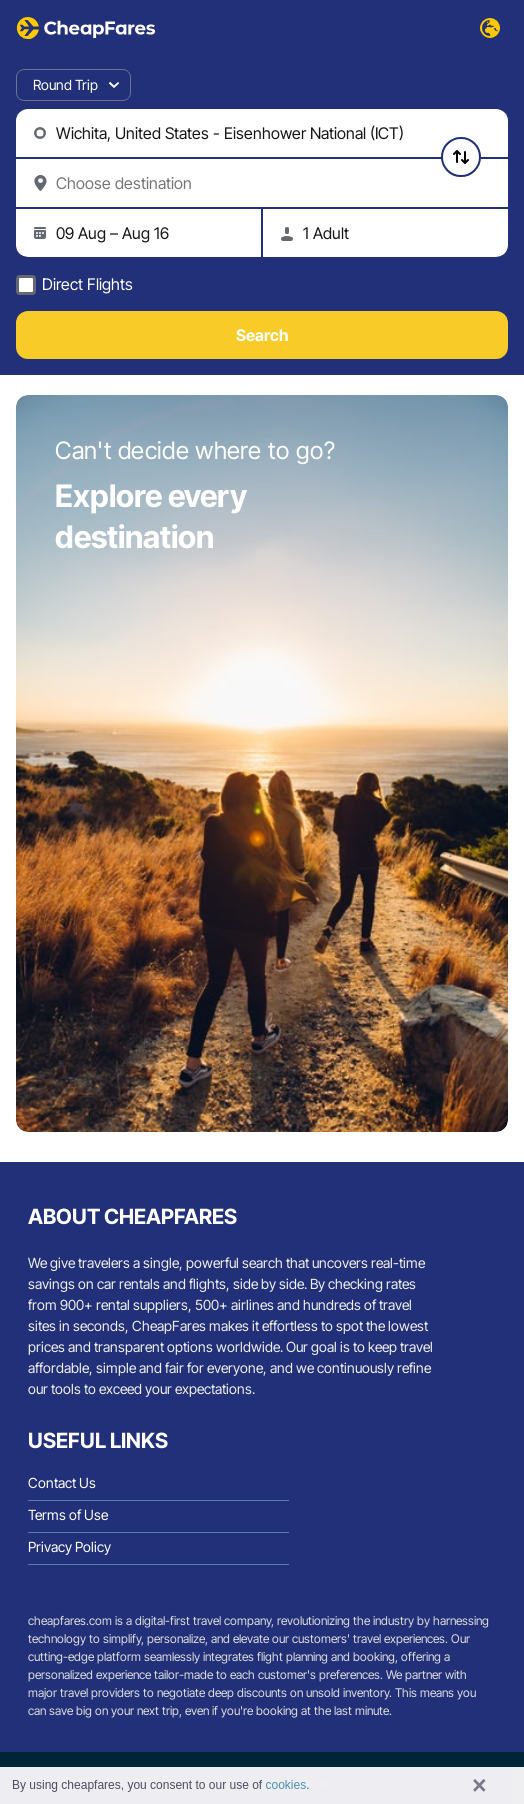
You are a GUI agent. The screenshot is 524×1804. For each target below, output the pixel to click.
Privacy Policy (69, 1546)
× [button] (479, 1785)
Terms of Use (68, 1514)
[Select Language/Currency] (490, 28)
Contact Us (62, 1482)
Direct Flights (87, 284)
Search (262, 335)
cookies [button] (286, 1785)
